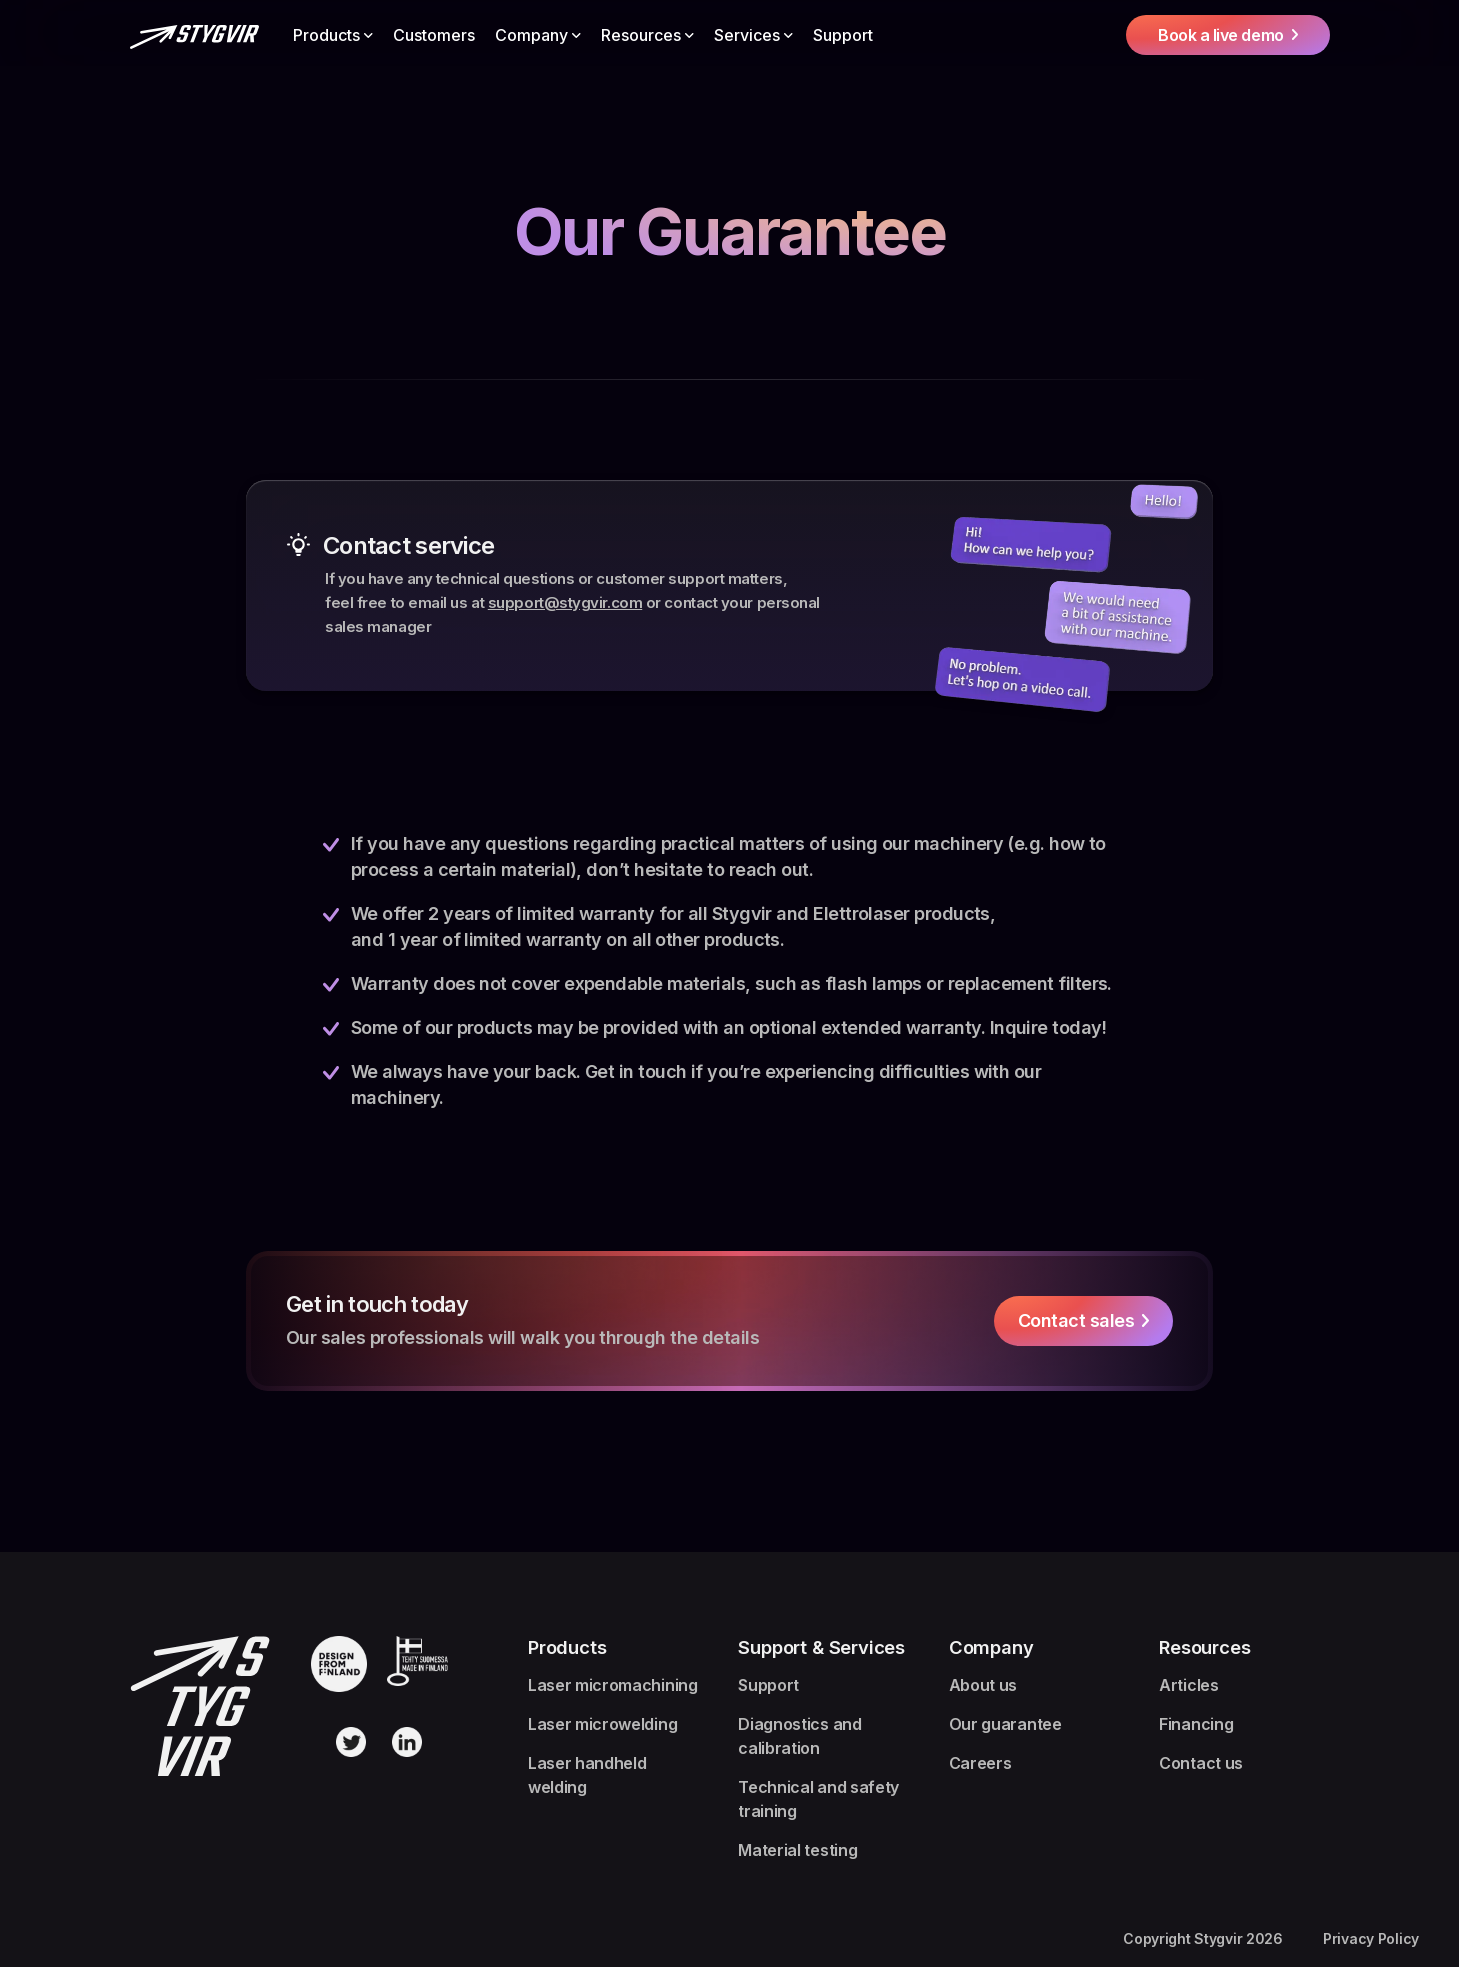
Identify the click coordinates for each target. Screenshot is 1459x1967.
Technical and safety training (818, 1799)
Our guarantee (1005, 1724)
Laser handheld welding (587, 1775)
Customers (434, 35)
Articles (1188, 1685)
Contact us (1201, 1763)
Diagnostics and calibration (799, 1736)
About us (983, 1685)
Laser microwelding (602, 1724)
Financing (1196, 1724)
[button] (333, 35)
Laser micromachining (613, 1685)
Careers (980, 1763)
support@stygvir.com (565, 602)
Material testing (797, 1850)
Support (843, 35)
